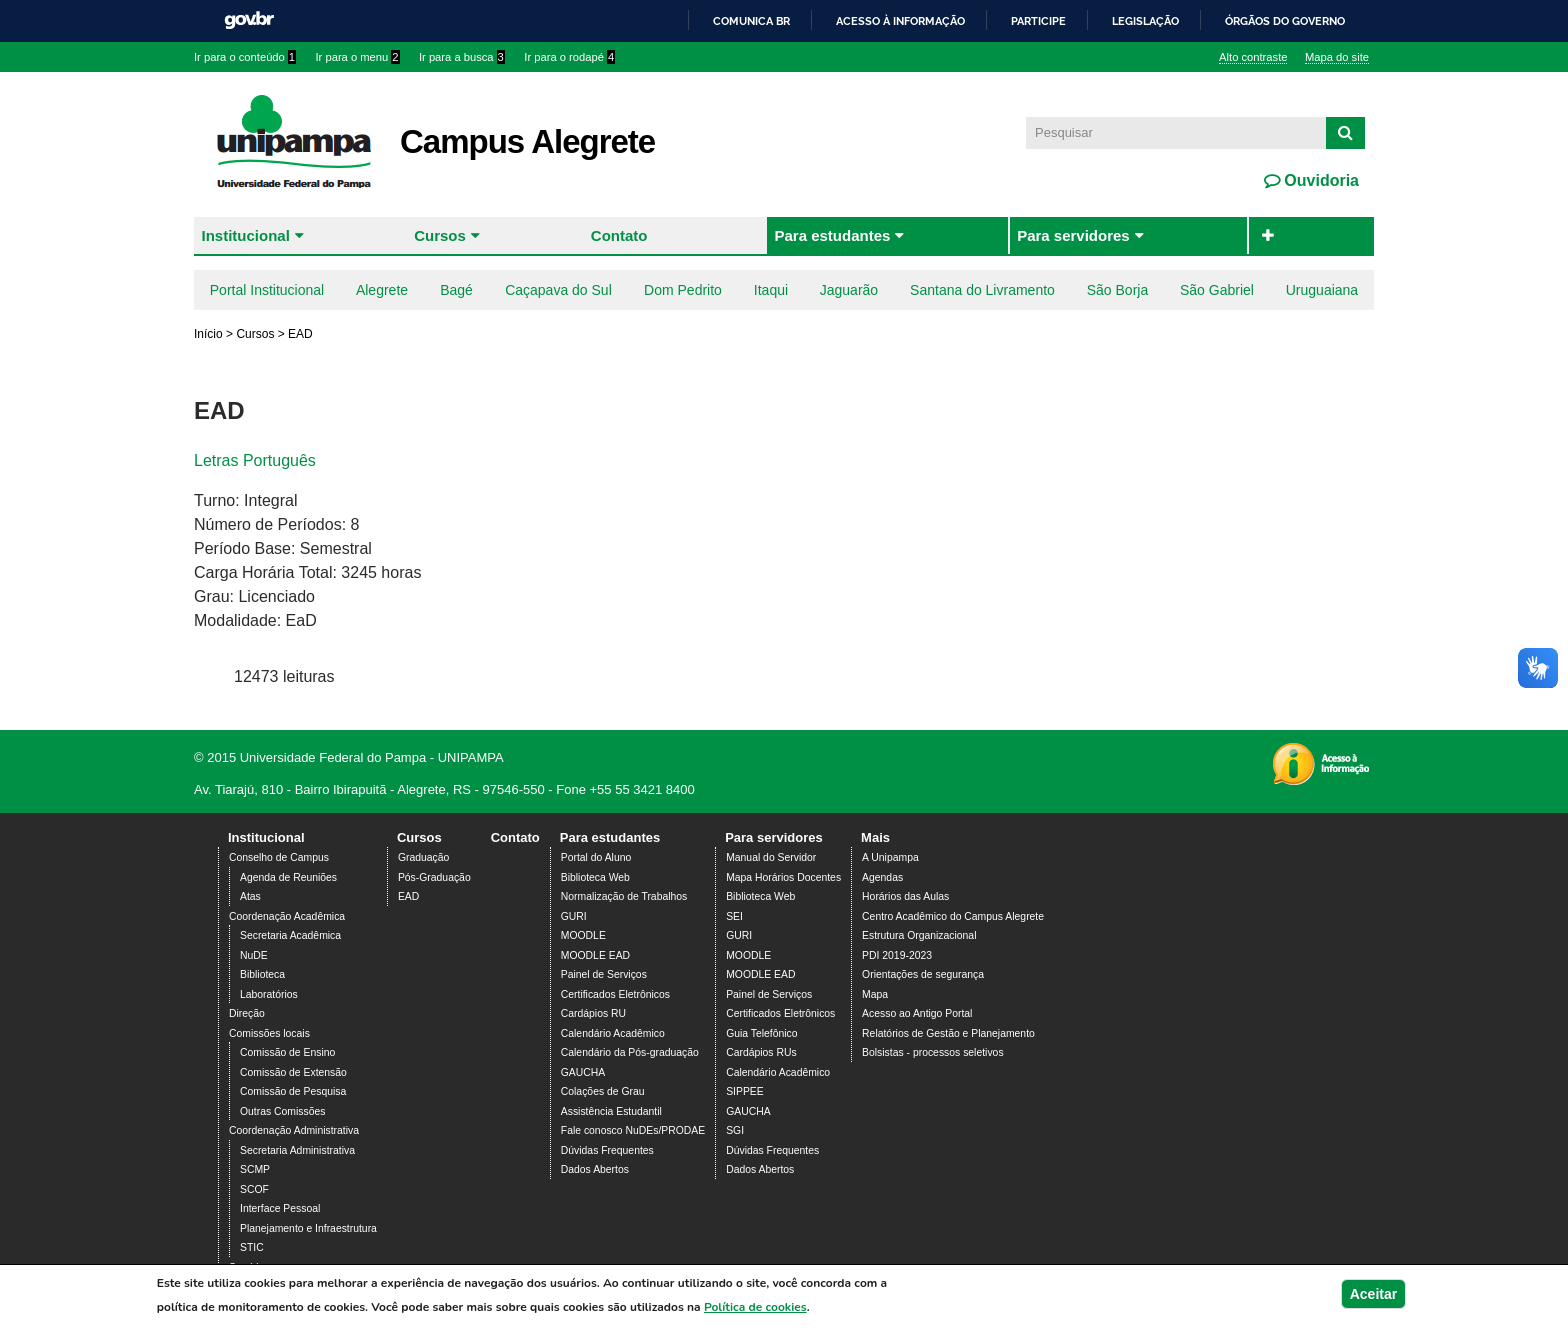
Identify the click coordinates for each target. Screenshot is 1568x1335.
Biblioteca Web (595, 877)
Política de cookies (755, 1311)
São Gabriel (1217, 290)
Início (208, 334)
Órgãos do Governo (1285, 21)
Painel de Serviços (604, 974)
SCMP (255, 1169)
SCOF (254, 1189)
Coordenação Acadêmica (287, 916)
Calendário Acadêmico (613, 1033)
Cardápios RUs (761, 1052)
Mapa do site (1337, 57)
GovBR (249, 20)
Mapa (875, 994)
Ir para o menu (358, 57)
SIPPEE (745, 1091)
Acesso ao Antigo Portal (917, 1013)
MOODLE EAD (595, 955)
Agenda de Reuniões (288, 877)
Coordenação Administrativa (294, 1130)
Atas (250, 896)
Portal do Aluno (596, 857)
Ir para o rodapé (569, 57)
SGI (735, 1130)
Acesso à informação (900, 21)
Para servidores (1073, 235)
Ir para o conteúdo (245, 57)
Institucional (246, 235)
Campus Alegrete (527, 141)
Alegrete (382, 290)
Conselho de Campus (279, 857)
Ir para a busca (462, 57)
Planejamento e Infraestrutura (308, 1228)
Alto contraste (1253, 57)
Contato (619, 235)
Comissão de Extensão (293, 1072)
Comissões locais (269, 1033)
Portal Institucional (267, 290)
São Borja (1117, 290)
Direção (247, 1013)
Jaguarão (849, 290)
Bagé (456, 290)
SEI (734, 916)
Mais (875, 837)
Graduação (423, 857)
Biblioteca (262, 974)
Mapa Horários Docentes (783, 877)
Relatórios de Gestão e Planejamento (948, 1033)
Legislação (1145, 21)
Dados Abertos (595, 1169)
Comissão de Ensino (287, 1052)
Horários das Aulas (905, 896)
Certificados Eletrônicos (615, 994)
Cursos (440, 235)
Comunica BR (751, 21)
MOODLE (583, 935)
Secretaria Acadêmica (290, 935)
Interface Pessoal (280, 1208)
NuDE (254, 955)
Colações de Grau (603, 1091)
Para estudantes (832, 235)
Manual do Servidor (771, 857)
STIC (252, 1247)
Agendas (882, 877)
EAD (408, 896)
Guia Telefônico (761, 1033)
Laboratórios (269, 994)
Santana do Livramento (982, 290)
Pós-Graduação (434, 877)
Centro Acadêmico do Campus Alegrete (953, 916)
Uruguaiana (1322, 290)
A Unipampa (890, 857)
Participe (1038, 21)
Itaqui (771, 290)
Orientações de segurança (923, 974)
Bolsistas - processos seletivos (932, 1052)
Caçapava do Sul (558, 290)
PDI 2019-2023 (897, 955)
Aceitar (1373, 1298)
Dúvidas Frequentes (607, 1150)
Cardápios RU (593, 1013)
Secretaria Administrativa (297, 1150)
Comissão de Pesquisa (293, 1091)
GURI (574, 916)
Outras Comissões (282, 1111)
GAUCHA (583, 1072)
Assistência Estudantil (611, 1111)
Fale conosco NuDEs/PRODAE (633, 1130)
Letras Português (255, 460)
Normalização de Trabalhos (624, 896)
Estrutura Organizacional (919, 935)
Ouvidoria (1319, 180)
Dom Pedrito (683, 290)
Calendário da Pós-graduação (630, 1052)
